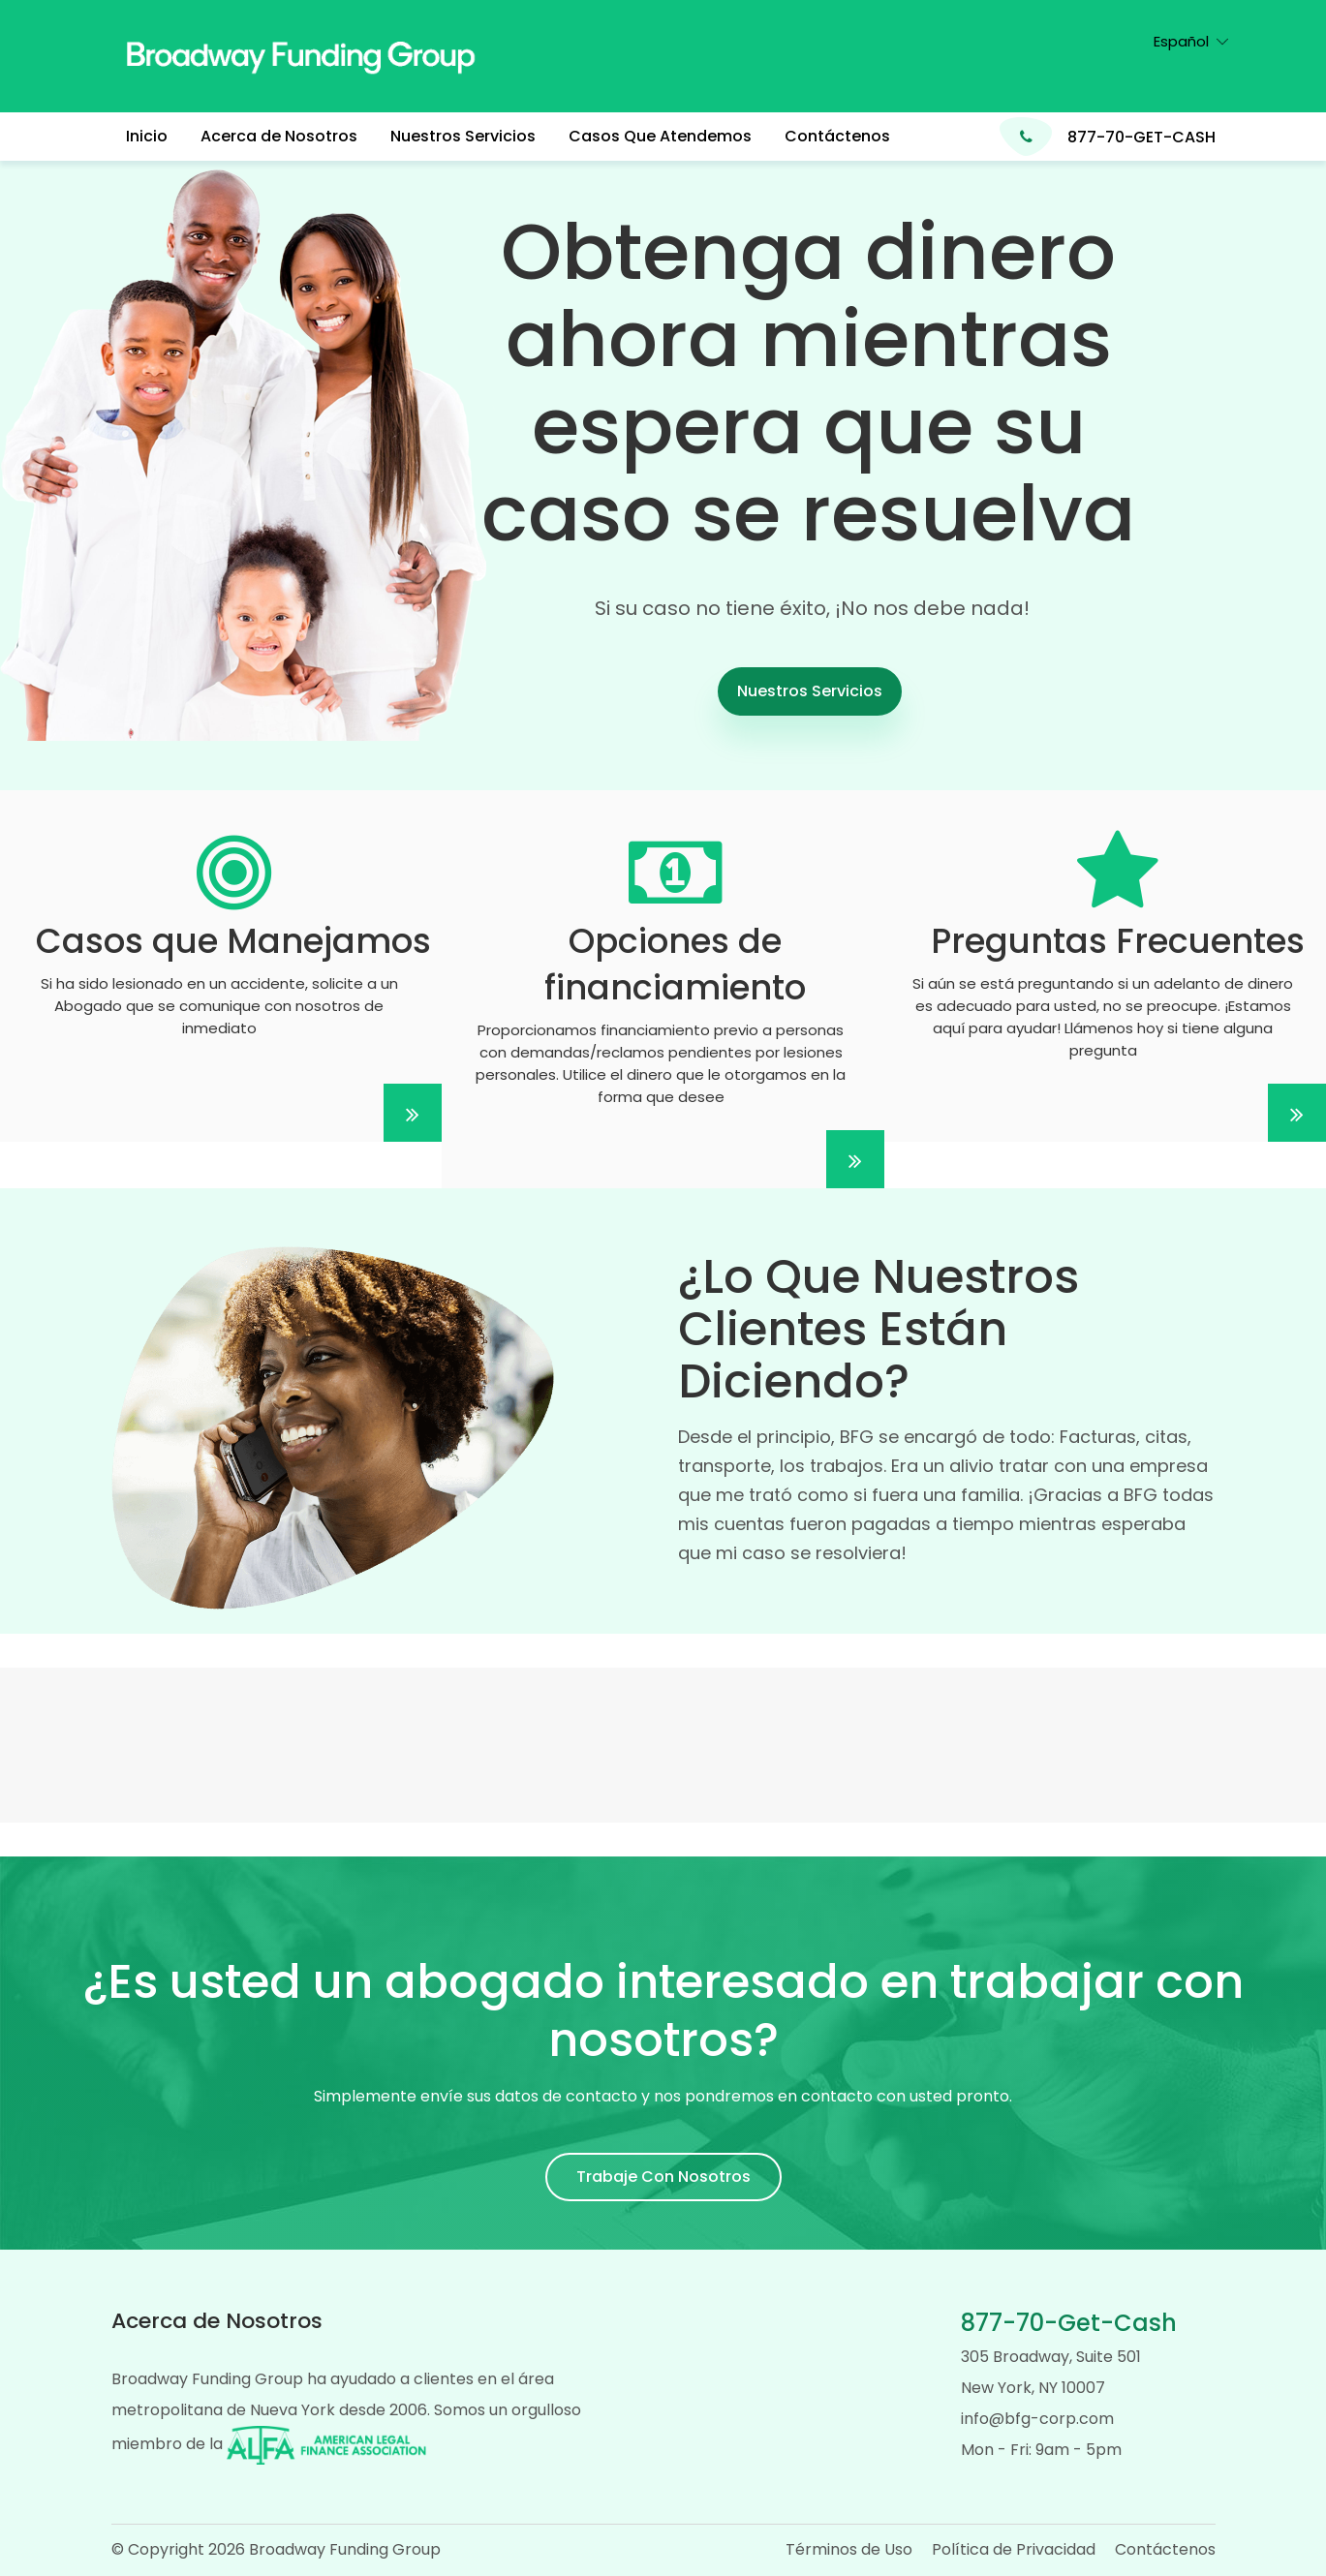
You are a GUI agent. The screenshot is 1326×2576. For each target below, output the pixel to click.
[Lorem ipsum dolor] (221, 966)
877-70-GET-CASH (1141, 137)
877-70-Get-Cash (1069, 2323)
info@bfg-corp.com (1037, 2418)
